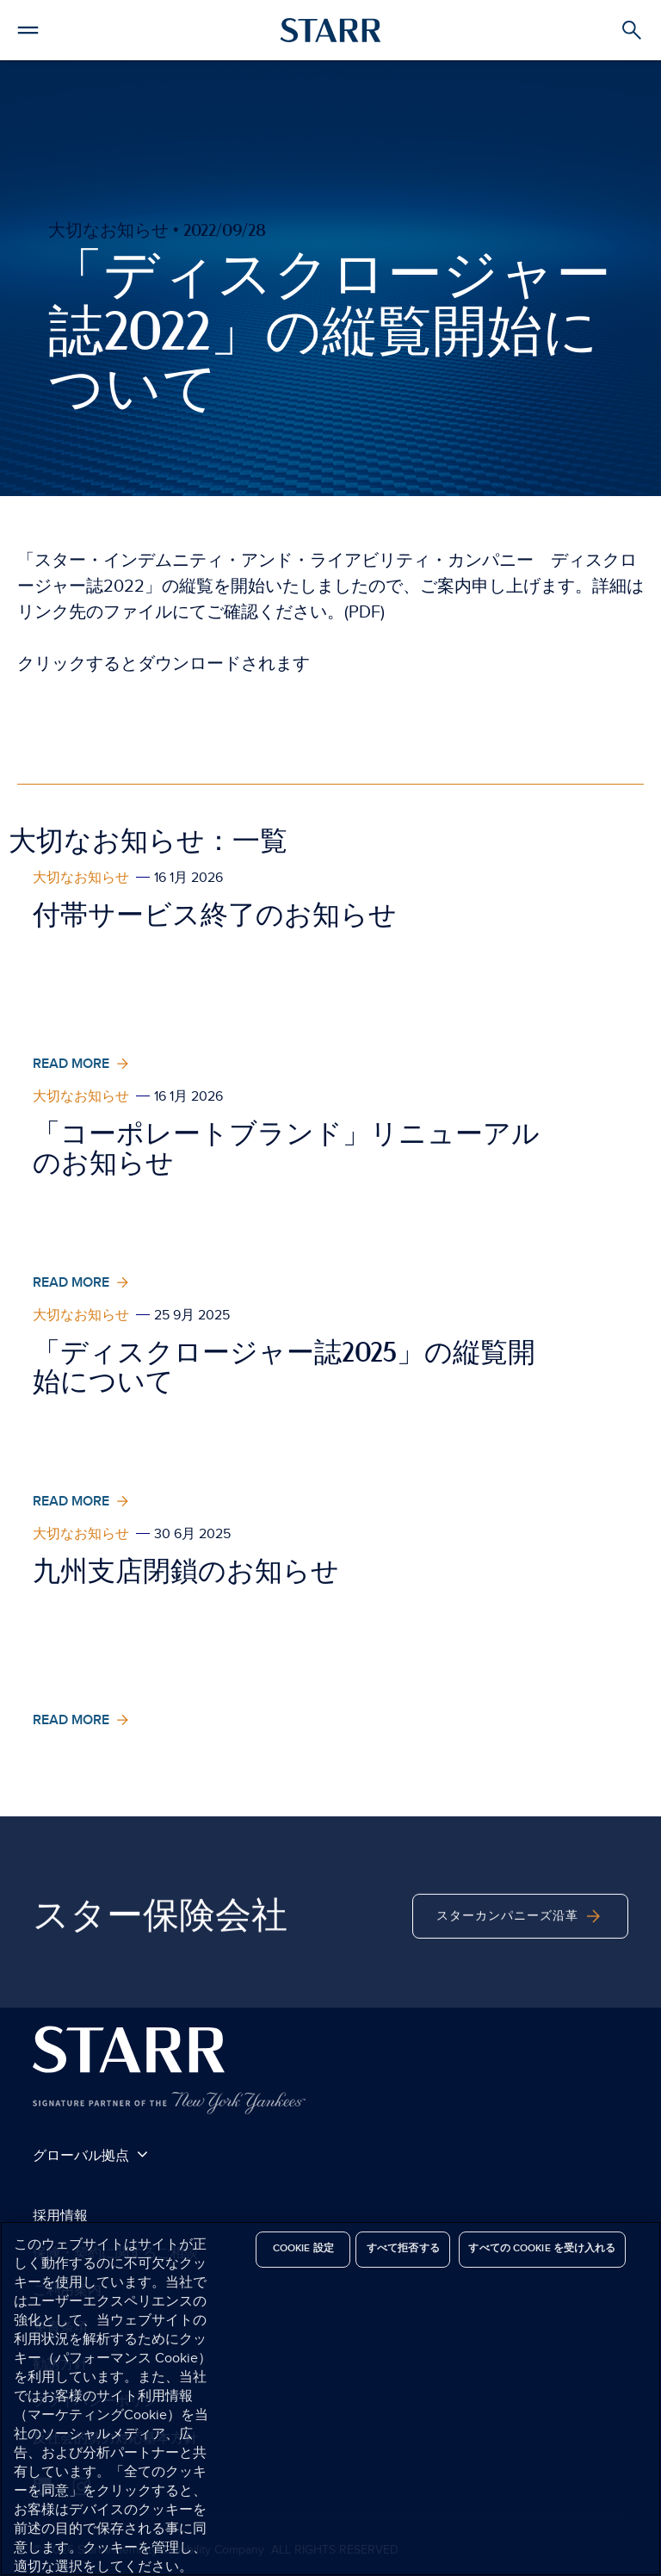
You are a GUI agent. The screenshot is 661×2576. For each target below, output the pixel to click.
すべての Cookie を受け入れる (541, 2248)
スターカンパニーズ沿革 (520, 1941)
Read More (83, 1064)
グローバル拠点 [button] (90, 2154)
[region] (330, 2398)
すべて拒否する (403, 2248)
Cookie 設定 (303, 2248)
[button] (28, 27)
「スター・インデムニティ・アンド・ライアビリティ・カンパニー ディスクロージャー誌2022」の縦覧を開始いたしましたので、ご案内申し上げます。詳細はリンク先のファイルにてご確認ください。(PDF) (330, 586)
